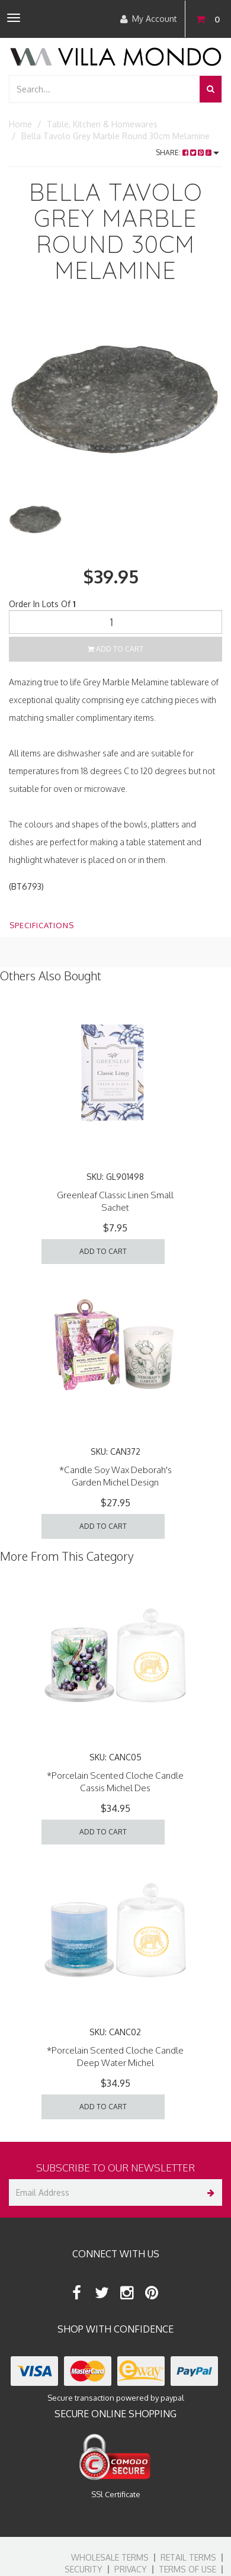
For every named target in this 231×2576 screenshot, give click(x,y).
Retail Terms (188, 2557)
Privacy (130, 2569)
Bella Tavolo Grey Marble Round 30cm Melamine (115, 136)
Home (20, 124)
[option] (115, 400)
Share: (187, 152)
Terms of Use (187, 2569)
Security (83, 2569)
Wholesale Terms (110, 2557)
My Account (148, 19)
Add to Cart (115, 648)
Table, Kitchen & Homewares (102, 124)
